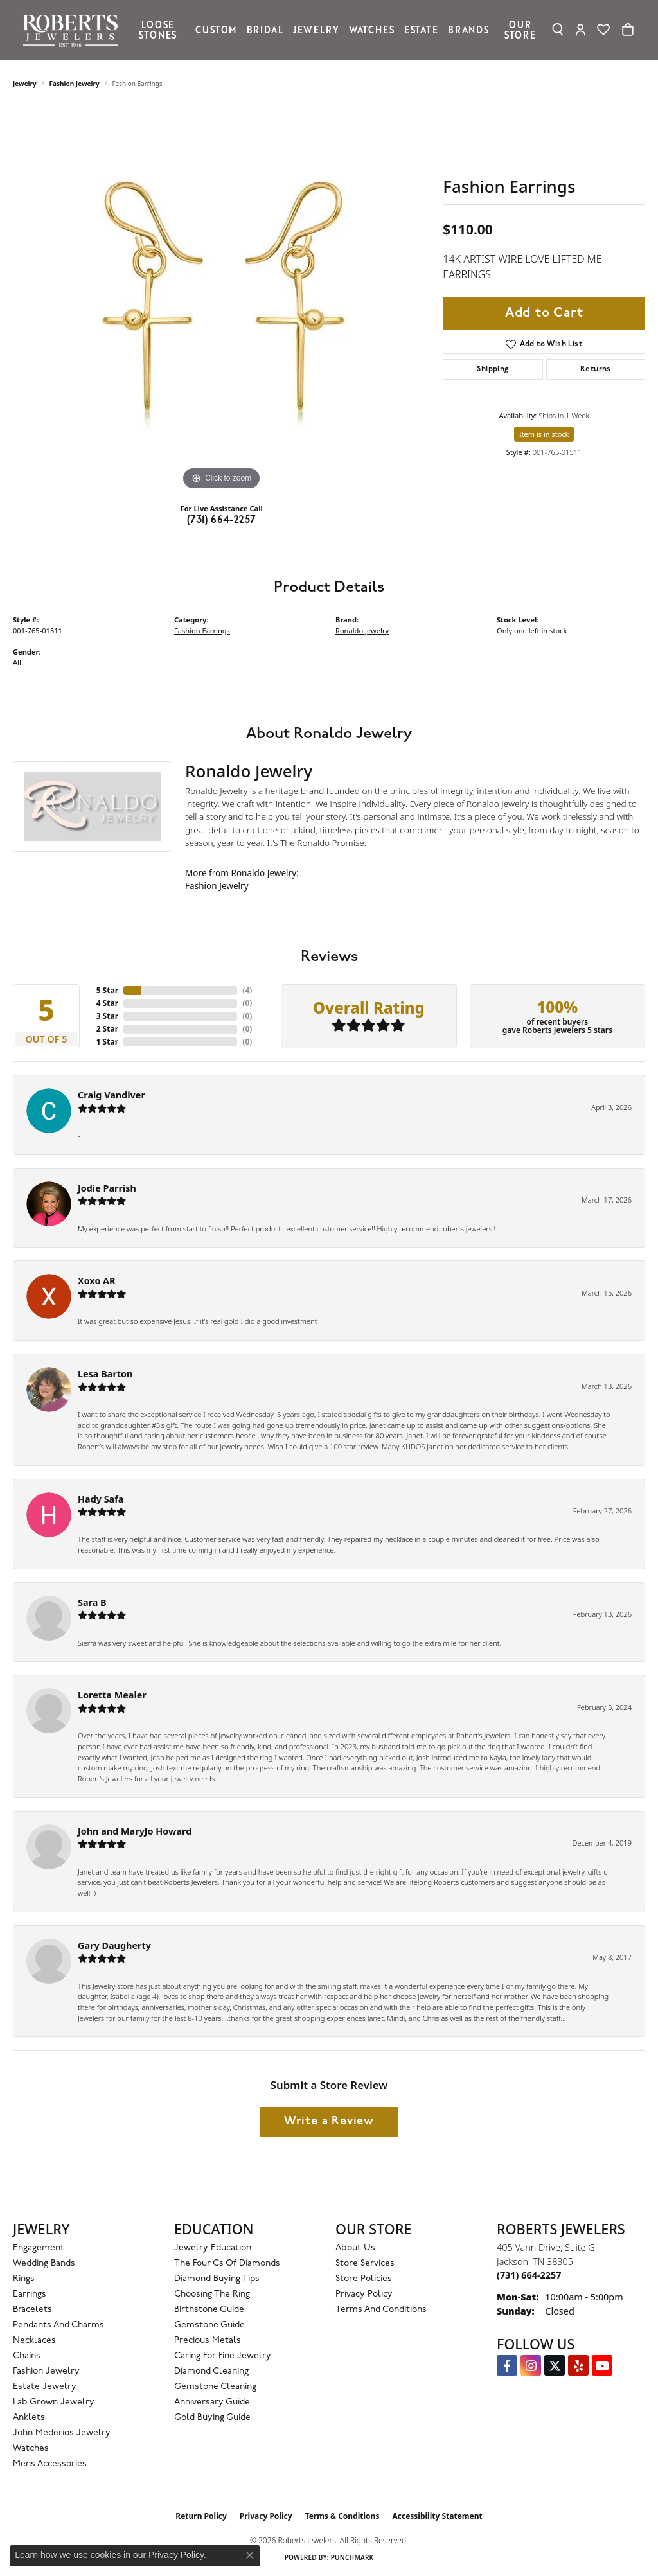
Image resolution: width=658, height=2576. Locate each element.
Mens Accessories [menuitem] (50, 2464)
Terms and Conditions (381, 2310)
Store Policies (363, 2279)
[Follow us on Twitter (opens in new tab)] (554, 2365)
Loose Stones (158, 29)
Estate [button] (421, 29)
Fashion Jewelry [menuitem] (46, 2371)
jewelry (25, 83)
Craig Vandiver (111, 1095)
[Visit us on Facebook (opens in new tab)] (507, 2365)
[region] (221, 300)
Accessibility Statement (437, 2515)
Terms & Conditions (342, 2515)
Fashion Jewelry (74, 83)
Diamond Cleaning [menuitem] (211, 2371)
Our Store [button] (520, 29)
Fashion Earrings (202, 630)
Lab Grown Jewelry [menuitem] (53, 2402)
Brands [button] (468, 29)
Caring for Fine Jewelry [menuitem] (222, 2356)
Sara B (92, 1602)
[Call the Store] (529, 2275)
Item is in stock (544, 434)
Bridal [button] (265, 29)
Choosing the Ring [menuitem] (212, 2294)
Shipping (492, 369)
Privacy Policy (364, 2294)
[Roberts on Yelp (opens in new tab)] (578, 2365)
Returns (595, 369)
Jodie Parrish (107, 1188)
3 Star (107, 1015)
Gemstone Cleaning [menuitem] (215, 2387)
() (247, 990)
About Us (355, 2248)
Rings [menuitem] (24, 2279)
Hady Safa (100, 1499)
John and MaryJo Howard (134, 1831)
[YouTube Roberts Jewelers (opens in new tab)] (602, 2365)
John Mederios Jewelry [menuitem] (62, 2433)
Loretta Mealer (112, 1695)
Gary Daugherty (114, 1945)
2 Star (107, 1028)
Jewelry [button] (316, 29)
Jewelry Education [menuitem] (212, 2248)
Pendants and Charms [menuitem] (58, 2325)
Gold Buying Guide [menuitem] (212, 2417)
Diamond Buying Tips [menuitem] (217, 2279)
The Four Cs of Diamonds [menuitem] (227, 2263)
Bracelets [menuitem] (32, 2310)
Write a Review (329, 2121)
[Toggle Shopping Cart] (628, 30)
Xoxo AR (97, 1281)
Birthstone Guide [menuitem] (209, 2310)
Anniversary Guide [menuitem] (212, 2402)
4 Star (107, 1003)
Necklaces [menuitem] (34, 2340)
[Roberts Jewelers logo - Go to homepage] (73, 30)
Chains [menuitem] (26, 2356)
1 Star (107, 1041)
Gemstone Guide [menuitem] (209, 2325)
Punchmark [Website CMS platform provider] (352, 2557)
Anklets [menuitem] (29, 2417)
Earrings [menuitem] (29, 2294)
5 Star (107, 990)
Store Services (365, 2263)
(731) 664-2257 (221, 520)
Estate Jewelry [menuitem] (44, 2387)
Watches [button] (372, 29)
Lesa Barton (105, 1374)
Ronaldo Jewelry (362, 630)
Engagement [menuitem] (38, 2248)
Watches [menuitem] (31, 2448)
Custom (215, 29)
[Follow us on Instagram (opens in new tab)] (530, 2365)
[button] (558, 30)
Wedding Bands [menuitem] (44, 2263)
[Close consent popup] (250, 2555)
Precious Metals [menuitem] (207, 2340)
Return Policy (201, 2515)
